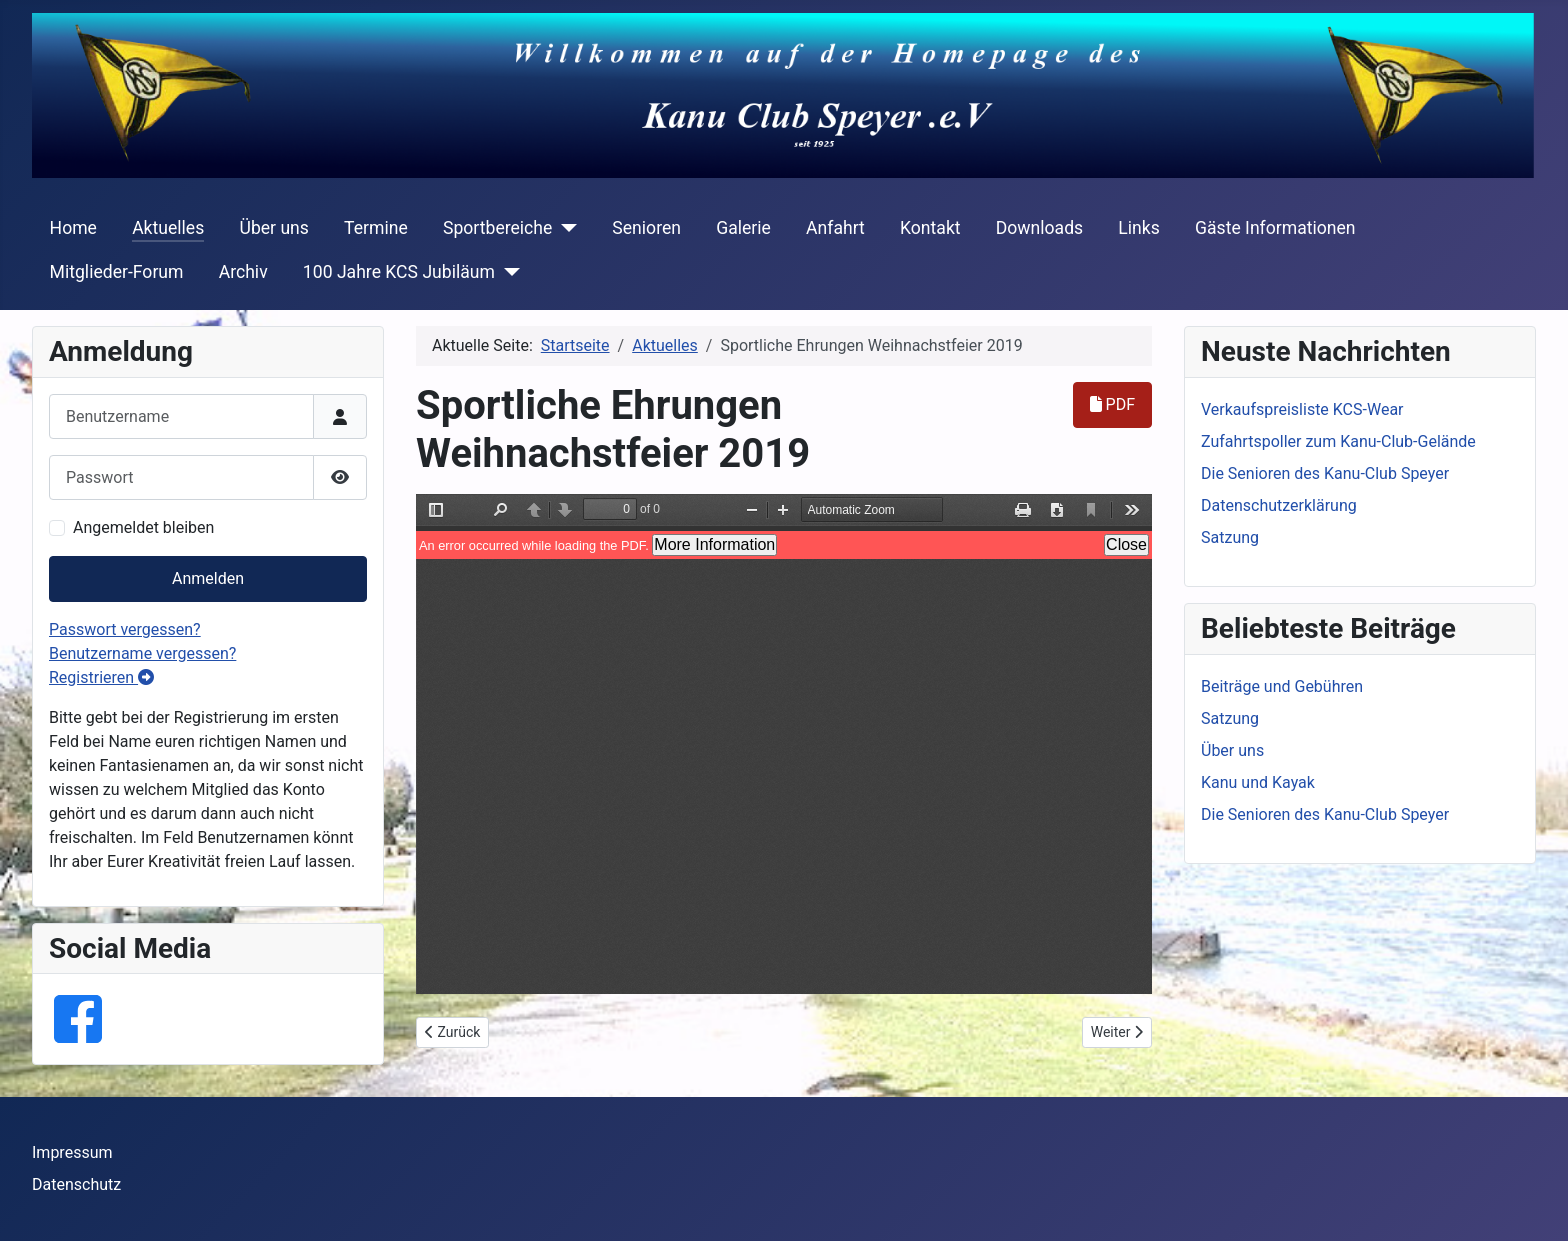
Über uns (273, 228)
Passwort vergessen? (125, 629)
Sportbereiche (497, 228)
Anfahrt (835, 228)
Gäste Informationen (1275, 228)
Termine (376, 228)
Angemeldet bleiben (143, 527)
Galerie (743, 228)
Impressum (72, 1152)
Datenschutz (76, 1184)
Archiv (243, 272)
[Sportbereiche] (564, 228)
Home (73, 228)
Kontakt (930, 228)
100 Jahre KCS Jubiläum (399, 272)
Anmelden (208, 578)
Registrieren (101, 677)
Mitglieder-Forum (117, 272)
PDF (1112, 404)
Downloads (1039, 228)
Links (1138, 228)
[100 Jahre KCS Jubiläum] (507, 272)
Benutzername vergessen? (142, 653)
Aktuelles (168, 228)
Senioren (646, 228)
